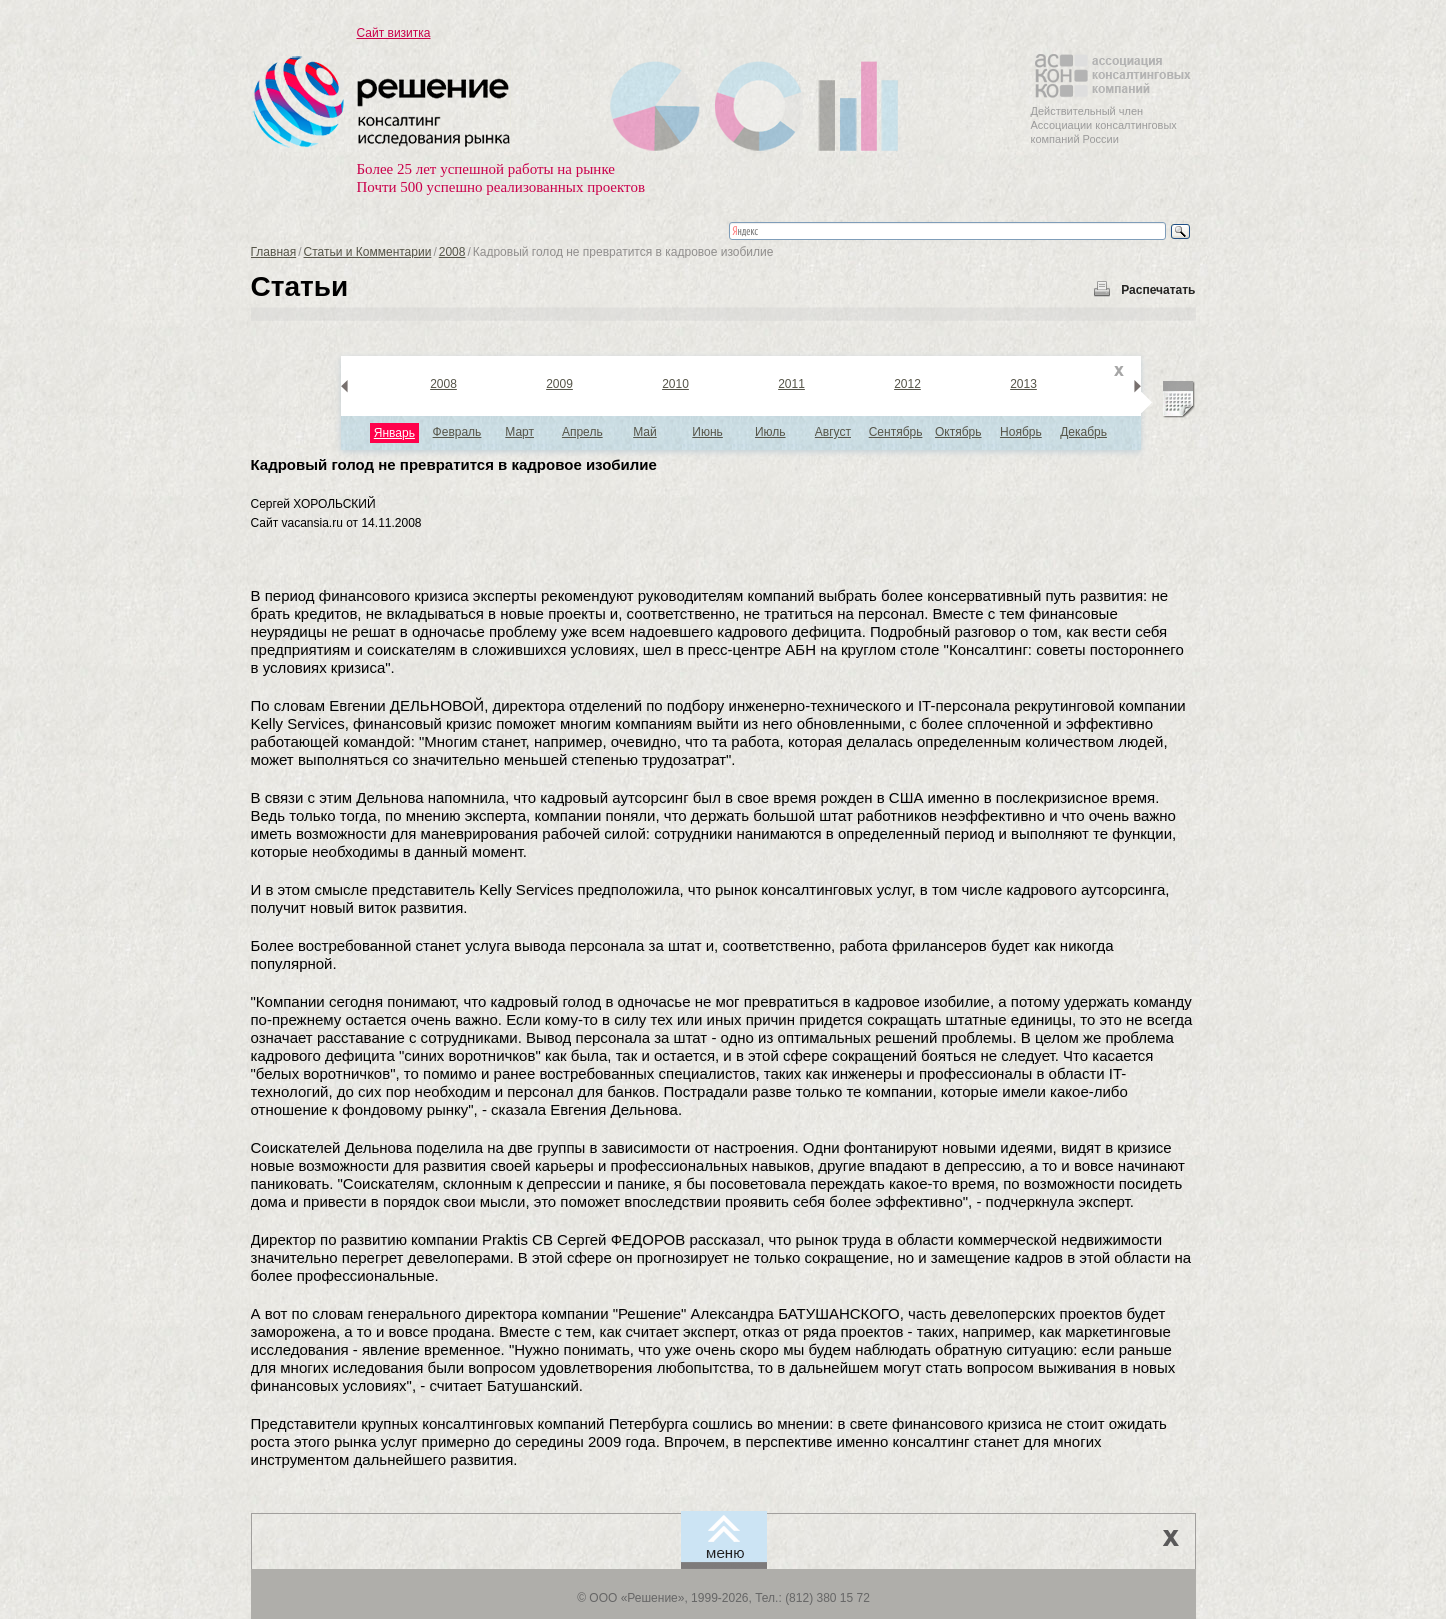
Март (519, 432)
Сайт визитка (394, 33)
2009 (559, 384)
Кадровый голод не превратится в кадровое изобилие (454, 464)
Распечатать (1158, 290)
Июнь (707, 432)
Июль (770, 432)
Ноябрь (1021, 432)
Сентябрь (896, 432)
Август (833, 432)
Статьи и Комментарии (368, 252)
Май (645, 432)
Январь (394, 433)
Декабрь (1083, 432)
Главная (274, 252)
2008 (452, 252)
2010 (675, 384)
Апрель (582, 432)
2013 (1023, 384)
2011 (791, 384)
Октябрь (958, 432)
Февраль (457, 432)
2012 (907, 384)
